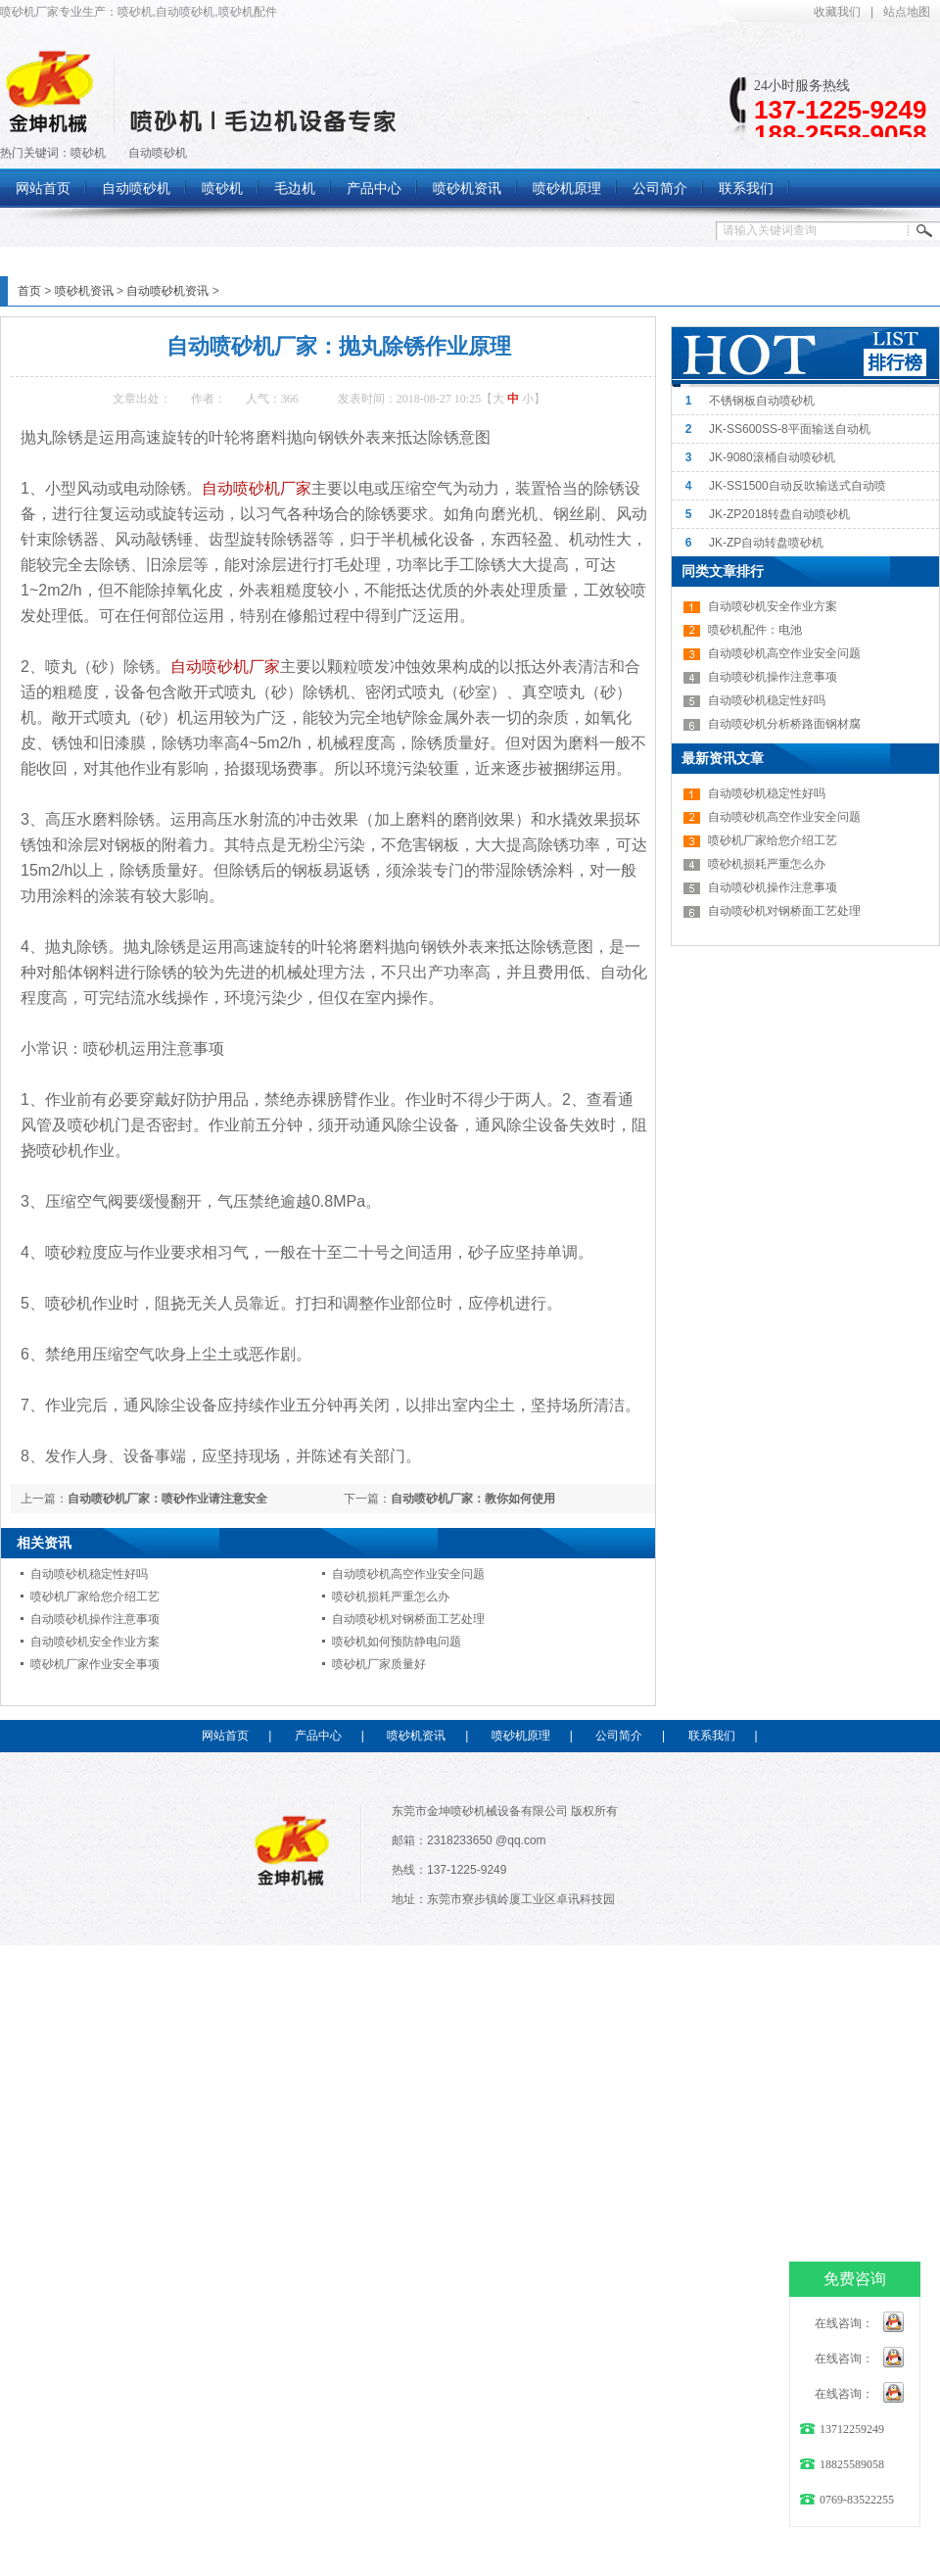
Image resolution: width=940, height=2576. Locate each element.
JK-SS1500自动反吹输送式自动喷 (797, 486)
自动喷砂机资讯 (167, 291)
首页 (29, 291)
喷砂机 (88, 153)
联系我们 (711, 1735)
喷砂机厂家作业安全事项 (95, 1664)
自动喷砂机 (157, 153)
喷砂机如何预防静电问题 (396, 1641)
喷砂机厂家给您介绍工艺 (95, 1596)
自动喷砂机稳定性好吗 (89, 1574)
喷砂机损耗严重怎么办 (390, 1596)
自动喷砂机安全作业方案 (95, 1641)
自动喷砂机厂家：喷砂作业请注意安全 (167, 1498)
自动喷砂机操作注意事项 (95, 1619)
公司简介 (618, 1735)
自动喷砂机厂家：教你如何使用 (473, 1498)
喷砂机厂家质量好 (379, 1664)
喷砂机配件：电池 (755, 630)
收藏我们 (837, 12)
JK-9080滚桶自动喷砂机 (772, 457)
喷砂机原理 (521, 1735)
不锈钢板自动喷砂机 (762, 400)
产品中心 (318, 1735)
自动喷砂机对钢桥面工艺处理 (408, 1619)
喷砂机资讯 (84, 291)
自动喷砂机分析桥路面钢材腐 (784, 724)
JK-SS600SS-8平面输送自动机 (789, 429)
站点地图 (906, 12)
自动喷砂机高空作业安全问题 (408, 1574)
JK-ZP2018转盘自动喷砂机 (779, 514)
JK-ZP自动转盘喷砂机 (766, 542)
